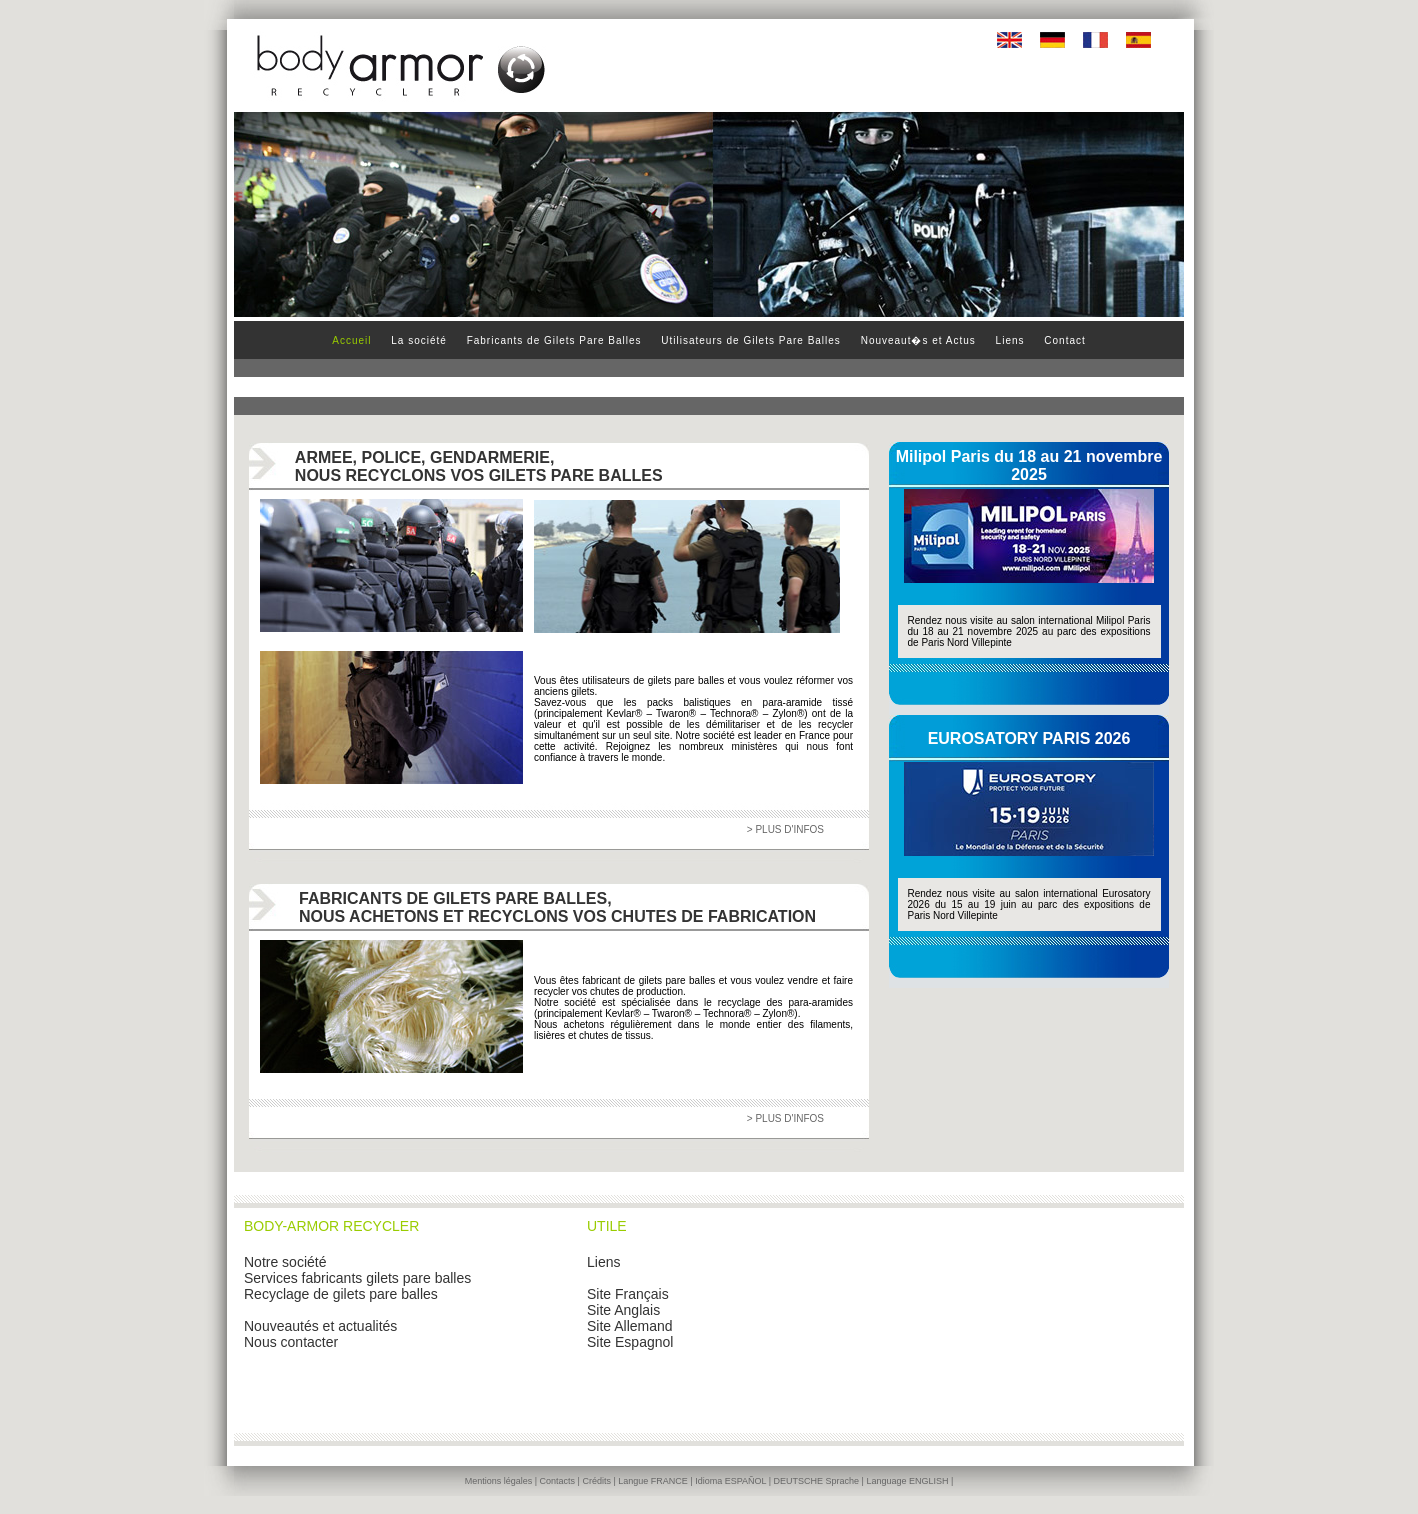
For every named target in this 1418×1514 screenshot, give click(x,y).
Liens (1010, 340)
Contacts (558, 1481)
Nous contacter (291, 1342)
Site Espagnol (630, 1342)
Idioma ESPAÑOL (730, 1481)
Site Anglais (623, 1310)
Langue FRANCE (653, 1481)
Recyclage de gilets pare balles (341, 1294)
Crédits (596, 1481)
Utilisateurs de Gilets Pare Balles (751, 340)
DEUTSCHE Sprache (817, 1481)
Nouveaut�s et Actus (918, 340)
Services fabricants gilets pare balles (357, 1278)
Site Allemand (630, 1326)
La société (420, 340)
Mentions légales (499, 1481)
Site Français (628, 1294)
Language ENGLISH (907, 1481)
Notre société (285, 1262)
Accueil (351, 340)
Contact (1064, 340)
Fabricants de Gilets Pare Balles (554, 340)
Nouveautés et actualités (320, 1326)
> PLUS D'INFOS (785, 829)
